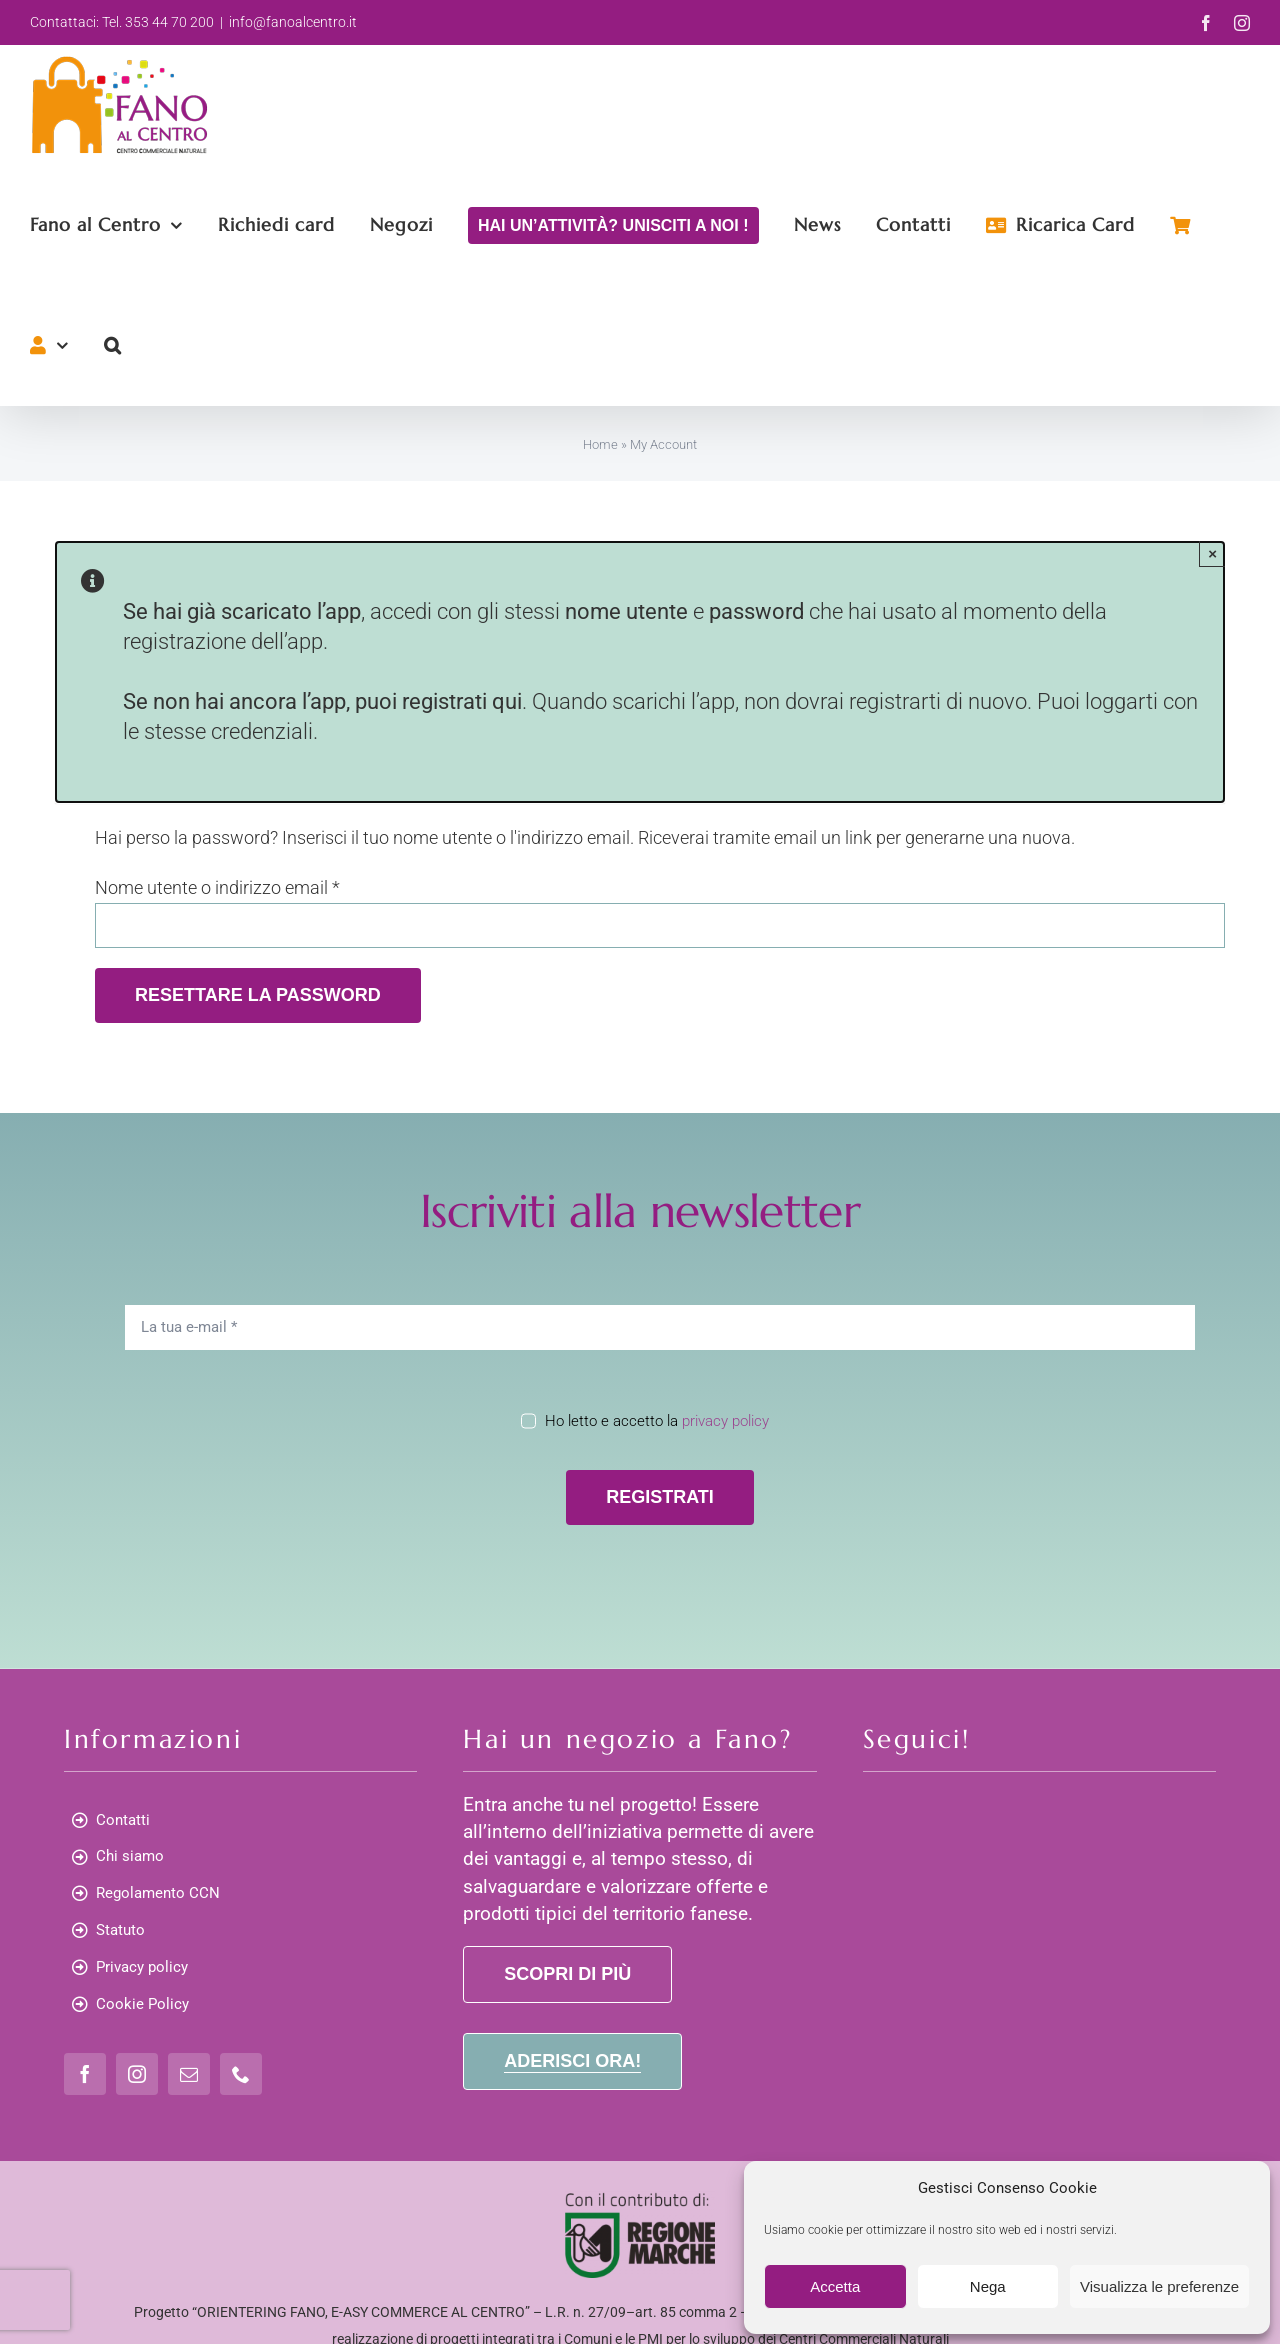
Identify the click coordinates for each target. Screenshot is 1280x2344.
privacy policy (725, 1421)
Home (600, 444)
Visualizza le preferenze (1159, 2286)
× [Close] (1212, 553)
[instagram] (137, 2074)
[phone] (241, 2074)
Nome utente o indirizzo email (217, 887)
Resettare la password (258, 995)
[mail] (189, 2074)
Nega (988, 2286)
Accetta (835, 2286)
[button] (113, 345)
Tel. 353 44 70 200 (158, 22)
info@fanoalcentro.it (293, 22)
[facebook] (85, 2074)
